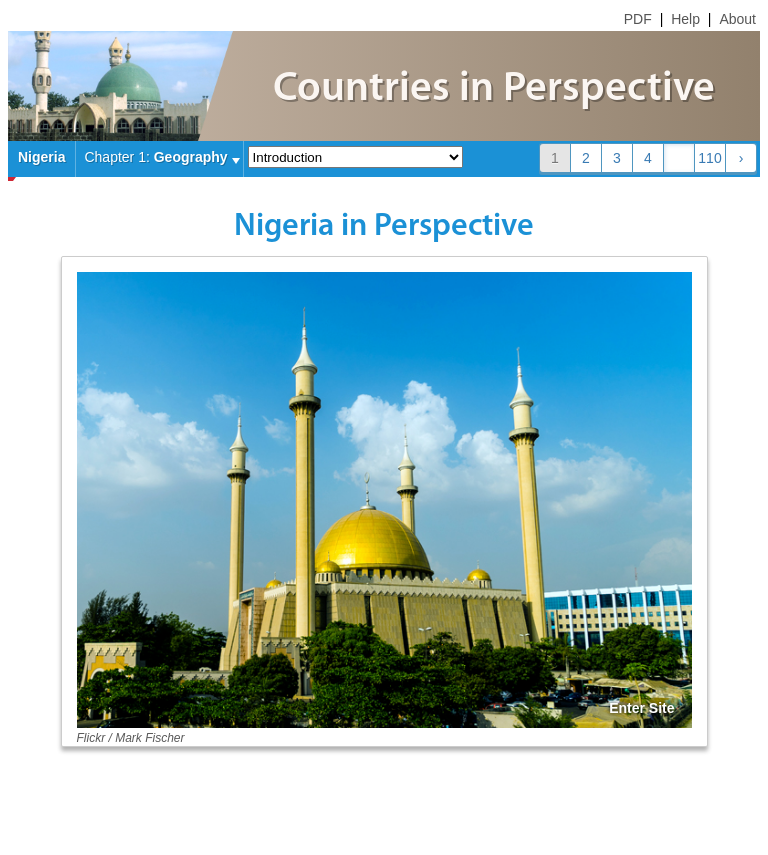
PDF (638, 19)
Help (685, 19)
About (737, 19)
